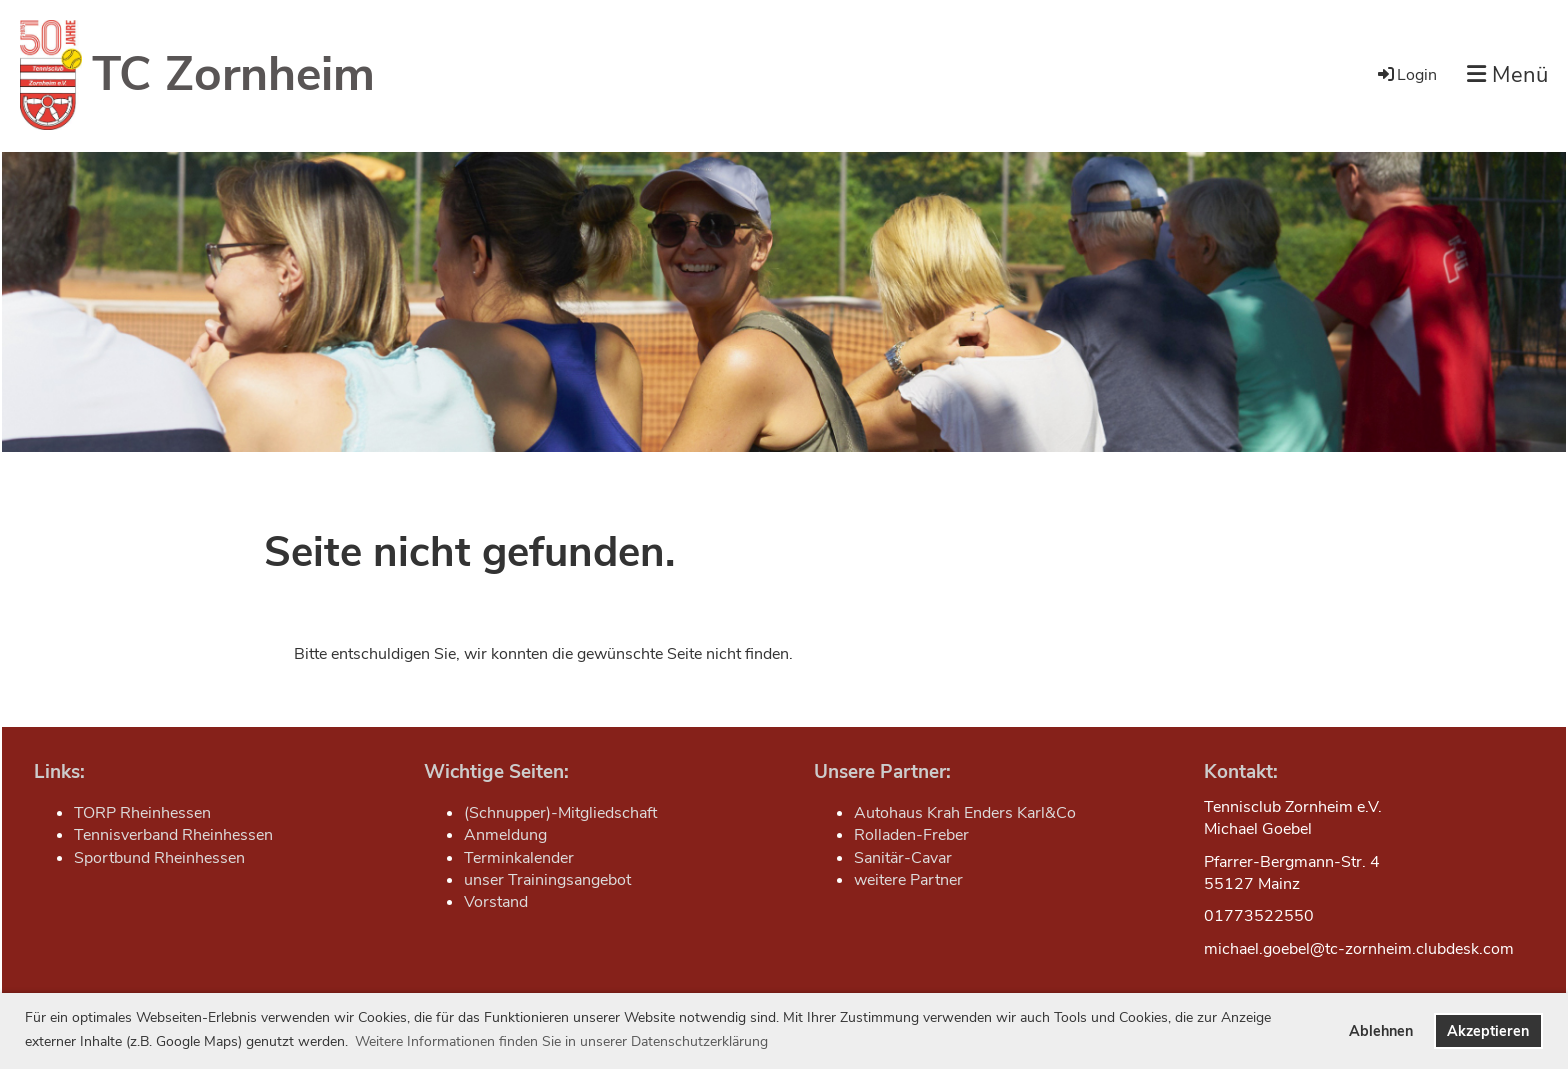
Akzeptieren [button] (1488, 1031)
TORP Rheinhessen (142, 813)
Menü (1507, 75)
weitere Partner (908, 880)
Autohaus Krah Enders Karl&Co (965, 813)
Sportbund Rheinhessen (159, 858)
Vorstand (496, 902)
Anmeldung (505, 835)
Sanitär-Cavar (903, 858)
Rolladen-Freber (911, 835)
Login (1406, 75)
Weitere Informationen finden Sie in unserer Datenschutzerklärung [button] (561, 1041)
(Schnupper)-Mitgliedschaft (560, 813)
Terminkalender (519, 858)
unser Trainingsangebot (547, 880)
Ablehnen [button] (1381, 1031)
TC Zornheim (233, 74)
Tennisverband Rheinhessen (173, 835)
